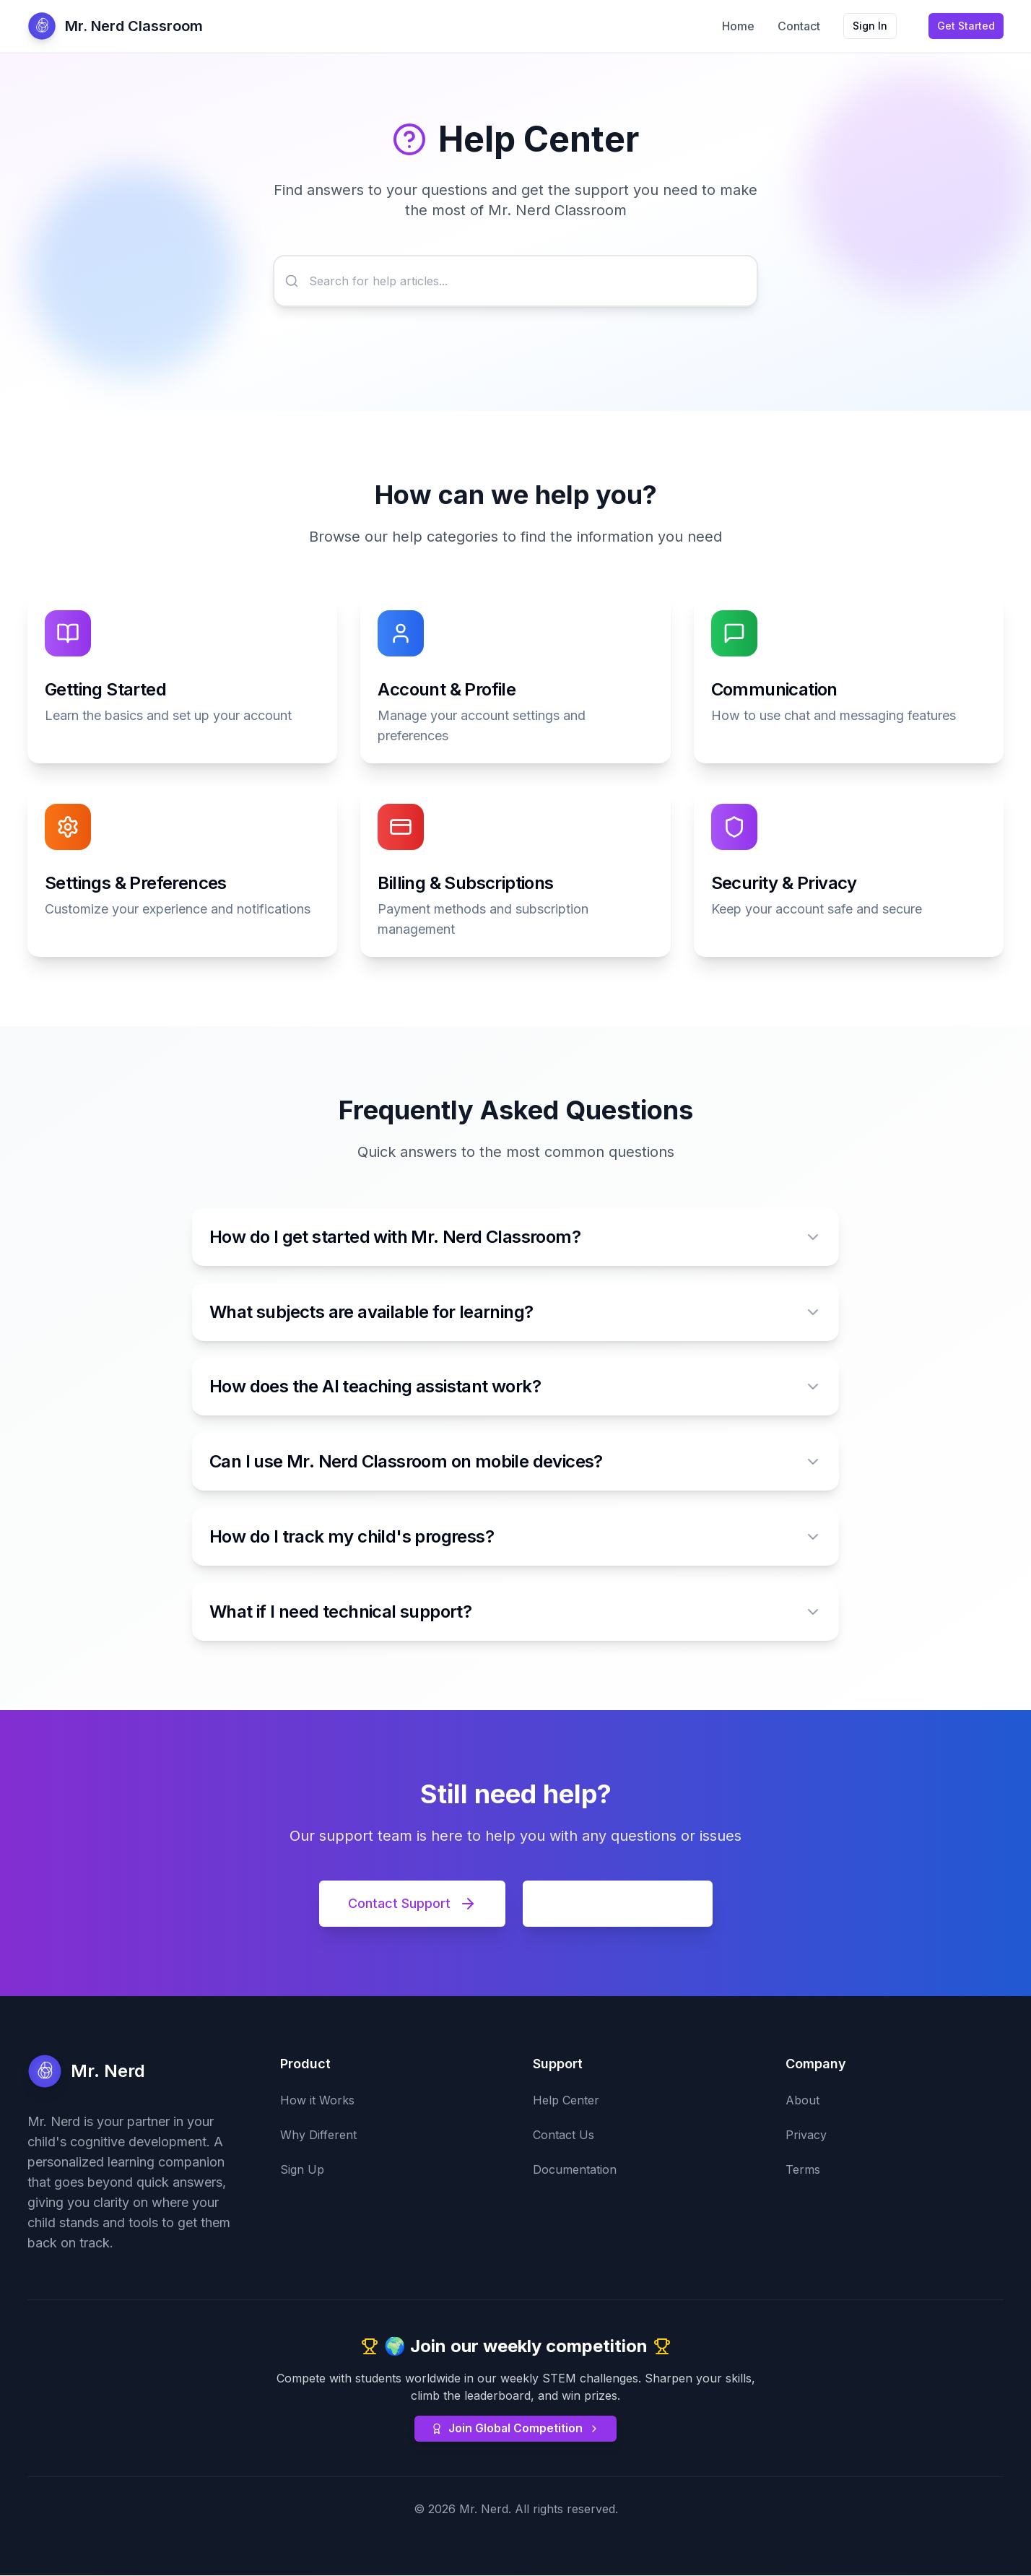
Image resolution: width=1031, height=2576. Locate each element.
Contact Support (412, 1904)
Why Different (318, 2135)
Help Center (566, 2101)
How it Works (317, 2101)
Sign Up (302, 2170)
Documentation (575, 2170)
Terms (803, 2170)
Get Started (966, 25)
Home (738, 26)
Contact (799, 26)
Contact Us (563, 2135)
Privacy (806, 2135)
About (802, 2101)
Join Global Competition (516, 2429)
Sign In (870, 25)
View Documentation (617, 1904)
